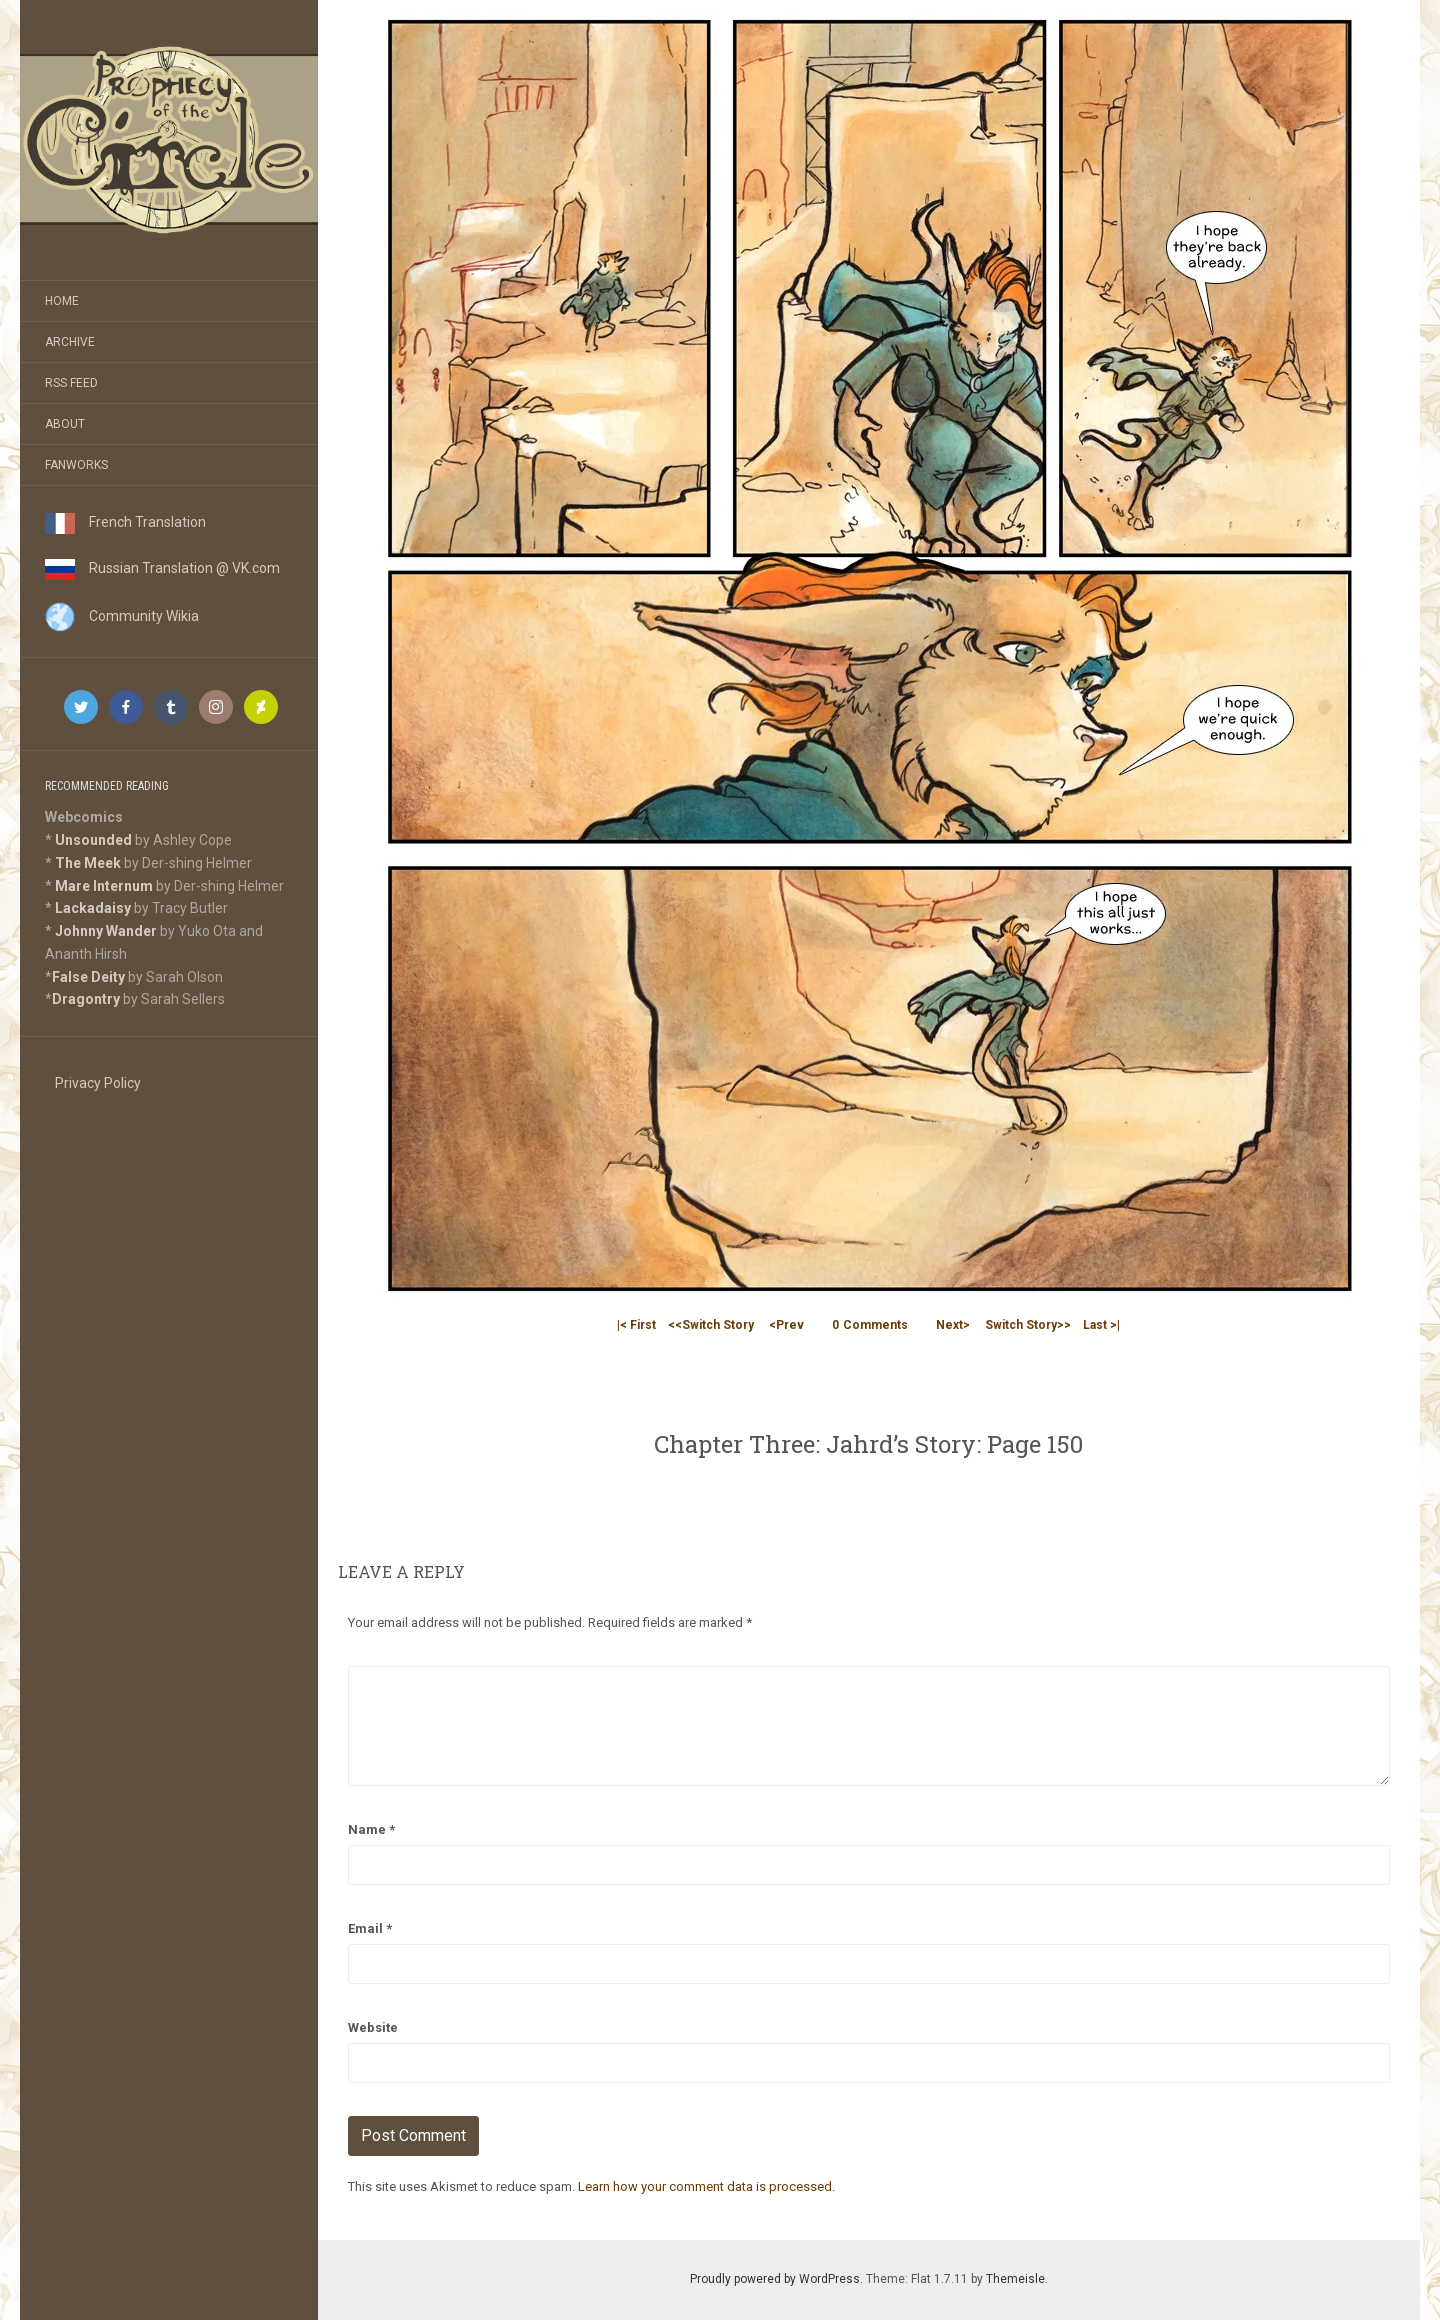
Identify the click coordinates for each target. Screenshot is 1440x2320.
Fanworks (76, 465)
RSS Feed (71, 383)
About (65, 424)
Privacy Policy (98, 1083)
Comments (870, 1325)
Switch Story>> (1028, 1325)
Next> (953, 1325)
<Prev (786, 1325)
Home (62, 301)
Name (371, 1829)
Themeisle (1015, 2279)
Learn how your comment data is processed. (706, 2186)
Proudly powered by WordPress (775, 2279)
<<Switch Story (711, 1325)
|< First (636, 1325)
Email (370, 1928)
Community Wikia (122, 616)
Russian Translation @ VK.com (162, 568)
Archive (70, 342)
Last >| (1101, 1325)
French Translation (125, 522)
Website (373, 2027)
